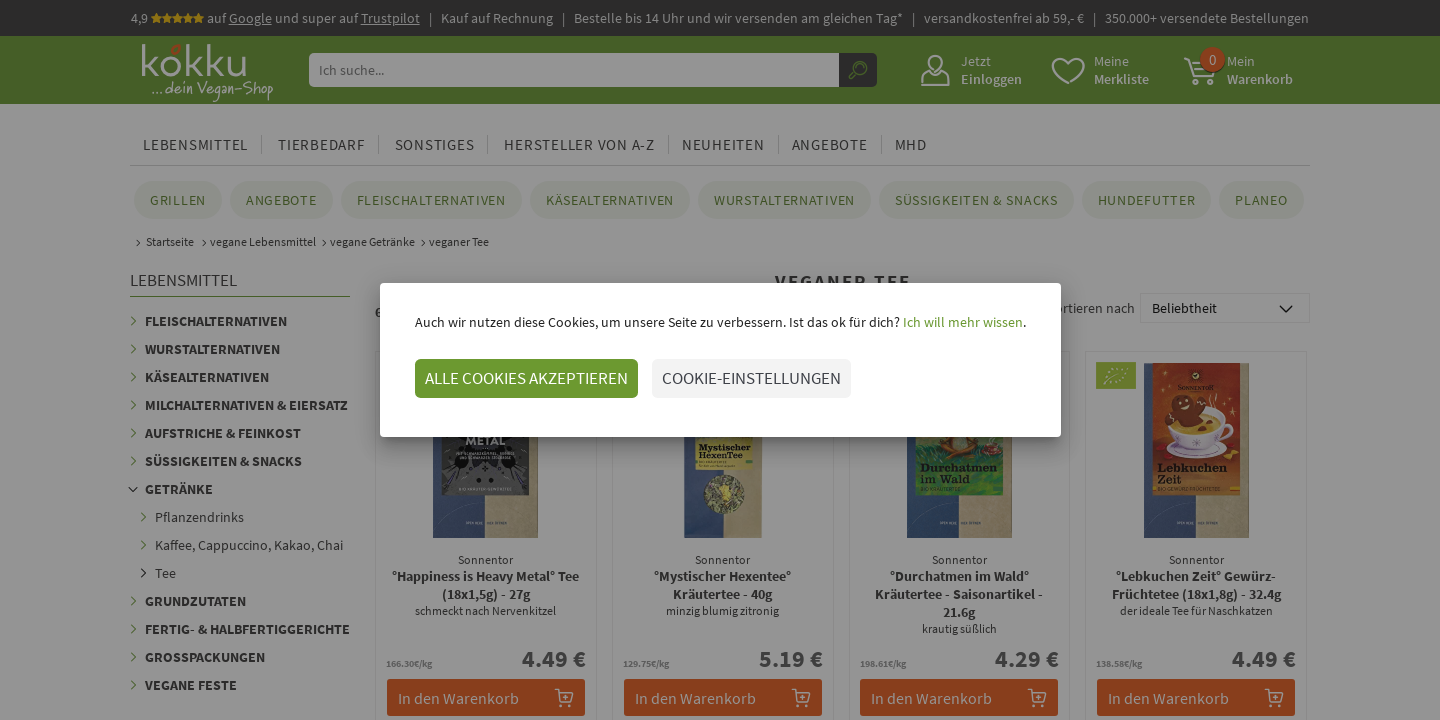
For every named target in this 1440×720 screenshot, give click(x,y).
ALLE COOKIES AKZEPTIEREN (526, 378)
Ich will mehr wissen (961, 322)
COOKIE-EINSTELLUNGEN (751, 378)
